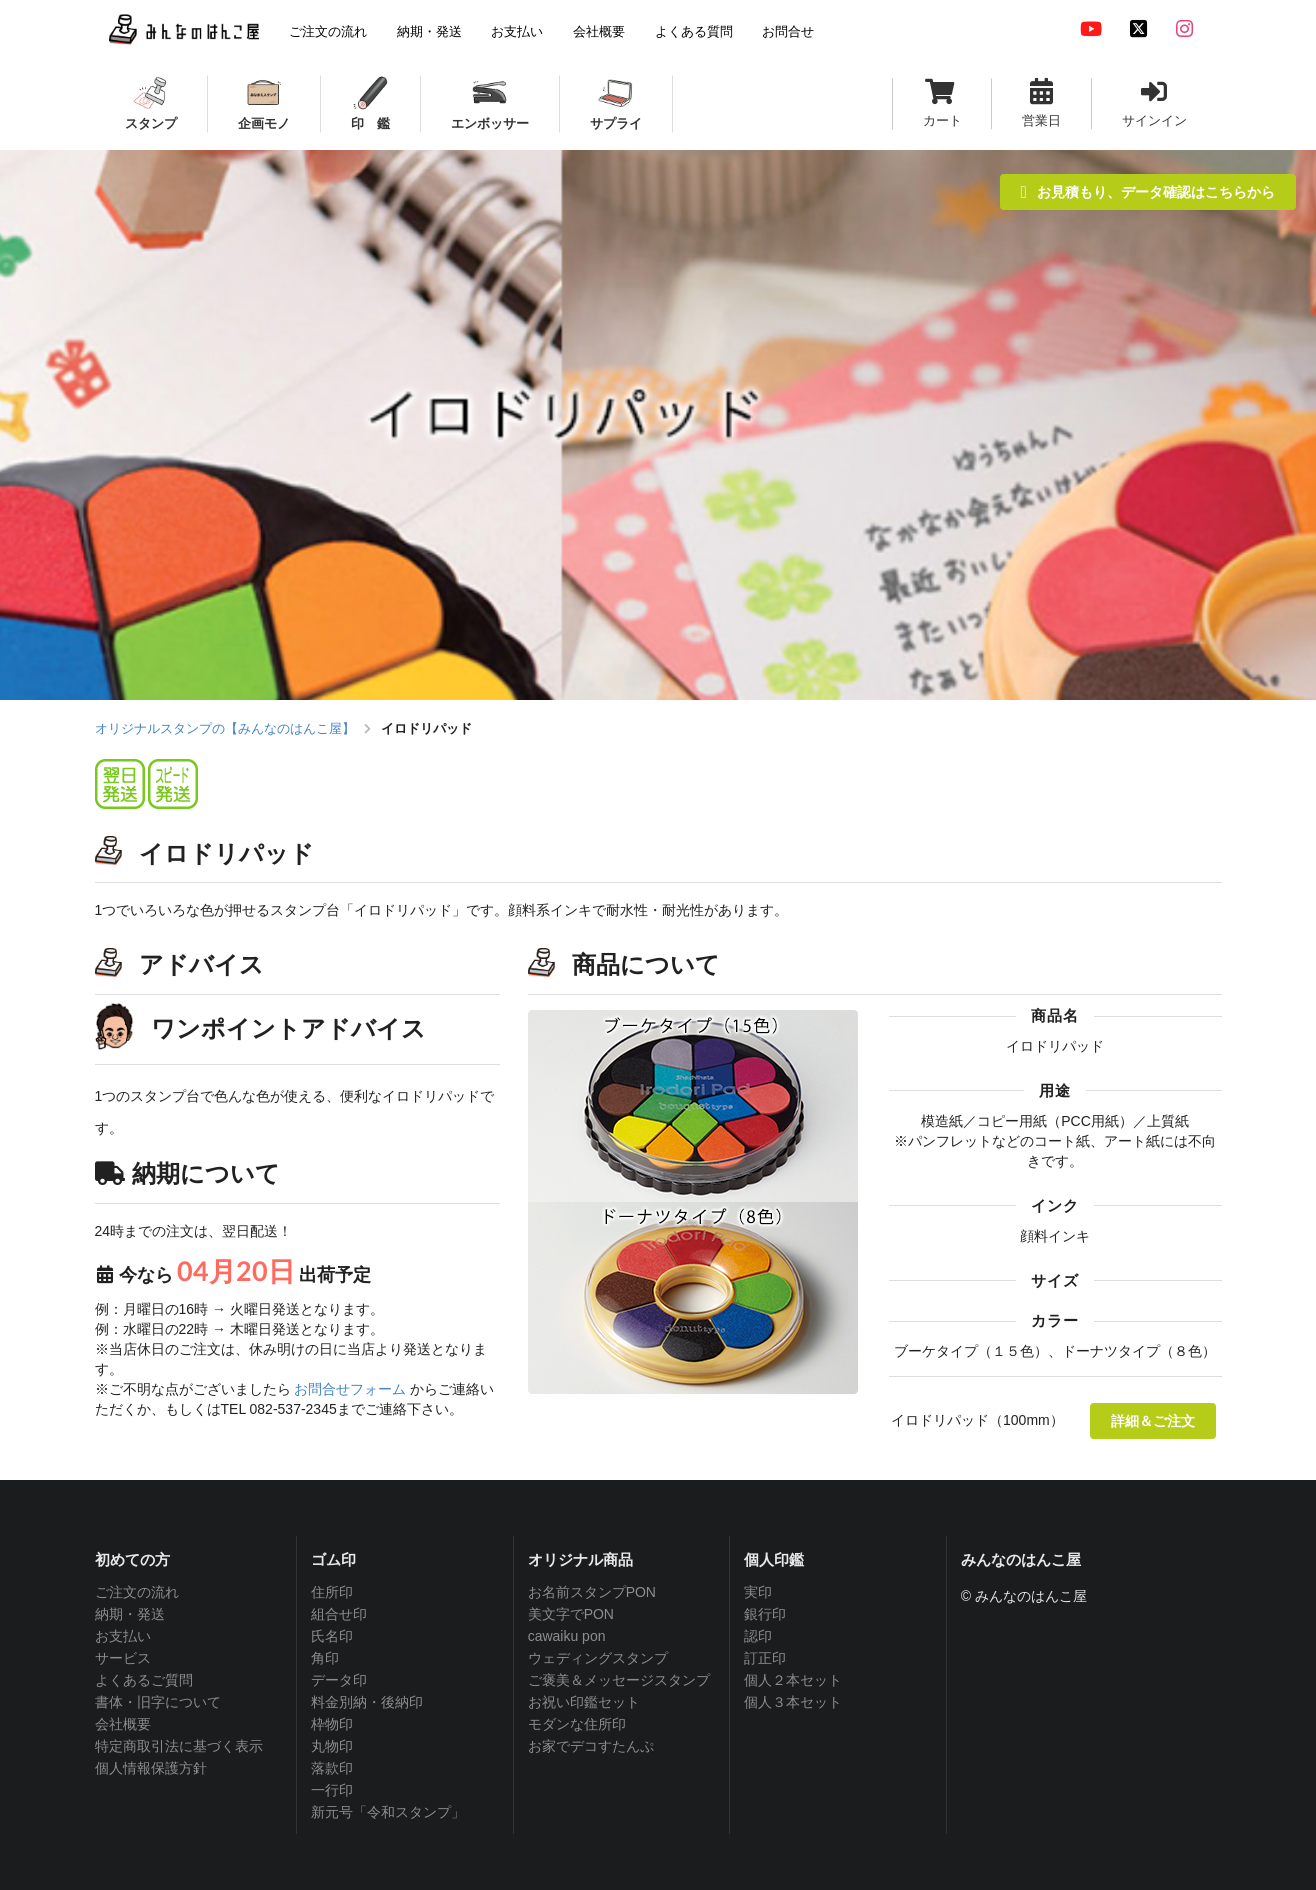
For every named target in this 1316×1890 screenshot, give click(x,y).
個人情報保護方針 (151, 1768)
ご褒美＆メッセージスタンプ (619, 1680)
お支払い (123, 1636)
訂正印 (765, 1658)
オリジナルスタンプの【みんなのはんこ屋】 (225, 728)
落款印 (332, 1768)
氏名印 (332, 1636)
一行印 (332, 1790)
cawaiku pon (567, 1636)
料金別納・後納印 (367, 1702)
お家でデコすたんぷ (591, 1746)
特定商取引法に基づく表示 (179, 1746)
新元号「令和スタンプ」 (388, 1812)
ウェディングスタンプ (598, 1658)
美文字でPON (571, 1614)
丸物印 (332, 1746)
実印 (758, 1592)
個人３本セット (793, 1702)
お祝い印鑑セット (584, 1702)
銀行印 (765, 1614)
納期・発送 (130, 1614)
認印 (758, 1636)
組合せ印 (339, 1614)
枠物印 (332, 1724)
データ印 (339, 1680)
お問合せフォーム (350, 1389)
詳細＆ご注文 (1153, 1420)
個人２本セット (793, 1680)
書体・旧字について (158, 1702)
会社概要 (123, 1724)
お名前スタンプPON (592, 1592)
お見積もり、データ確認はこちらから (1148, 191)
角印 (325, 1658)
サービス (123, 1658)
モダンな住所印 (577, 1724)
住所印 (332, 1592)
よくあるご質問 (144, 1680)
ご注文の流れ (137, 1592)
